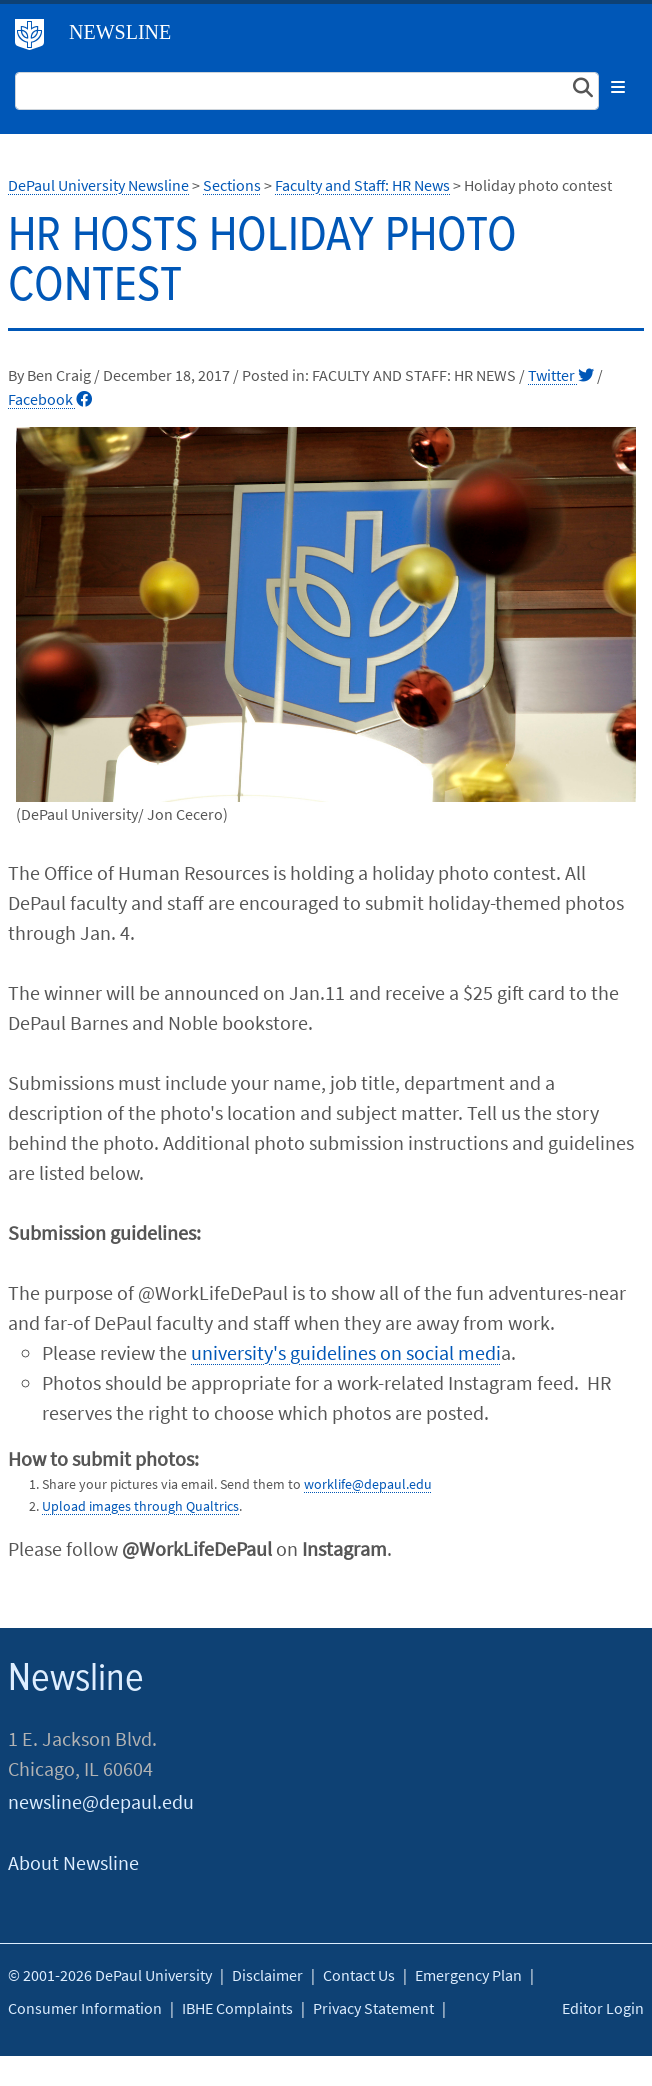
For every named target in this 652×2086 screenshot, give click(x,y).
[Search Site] (307, 91)
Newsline (120, 32)
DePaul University (37, 39)
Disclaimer (267, 1975)
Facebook (50, 399)
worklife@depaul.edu (368, 1484)
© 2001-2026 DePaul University (110, 1975)
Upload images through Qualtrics (140, 1506)
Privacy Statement (373, 2008)
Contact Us (359, 1975)
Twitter (561, 375)
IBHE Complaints (237, 2008)
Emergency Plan (468, 1975)
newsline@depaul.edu (101, 1801)
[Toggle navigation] (618, 87)
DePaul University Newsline (98, 185)
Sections (232, 185)
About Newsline (73, 1862)
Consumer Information (85, 2008)
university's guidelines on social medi (346, 1352)
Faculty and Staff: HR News (362, 185)
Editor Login (603, 2008)
